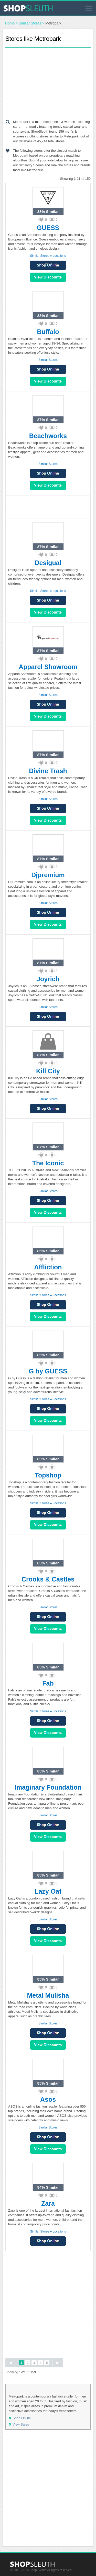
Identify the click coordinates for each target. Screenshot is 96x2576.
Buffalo (48, 331)
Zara (48, 2203)
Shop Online (48, 369)
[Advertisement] (48, 82)
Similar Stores (30, 23)
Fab (48, 1683)
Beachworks (48, 435)
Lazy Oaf (48, 1891)
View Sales (48, 277)
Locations (59, 256)
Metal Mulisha (48, 1995)
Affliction (48, 1267)
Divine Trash (48, 770)
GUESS (48, 227)
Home (10, 23)
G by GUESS (48, 1371)
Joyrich (48, 979)
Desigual (48, 562)
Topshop (48, 1475)
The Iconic (48, 1163)
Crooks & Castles (48, 1579)
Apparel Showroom (48, 666)
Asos (48, 2099)
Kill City (48, 1071)
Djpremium (48, 874)
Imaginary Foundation (48, 1787)
